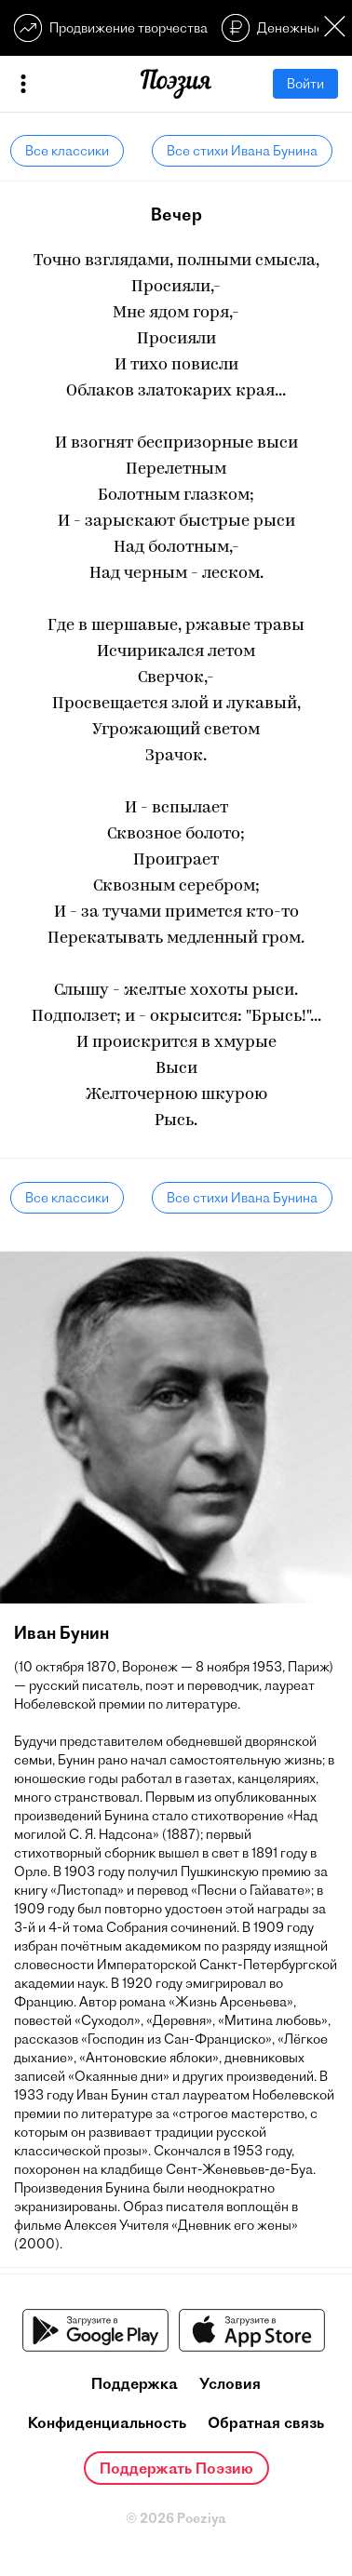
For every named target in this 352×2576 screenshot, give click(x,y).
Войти (305, 83)
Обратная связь (266, 2422)
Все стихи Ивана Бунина (242, 150)
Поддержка (134, 2383)
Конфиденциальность (107, 2422)
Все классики (67, 150)
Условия (230, 2383)
